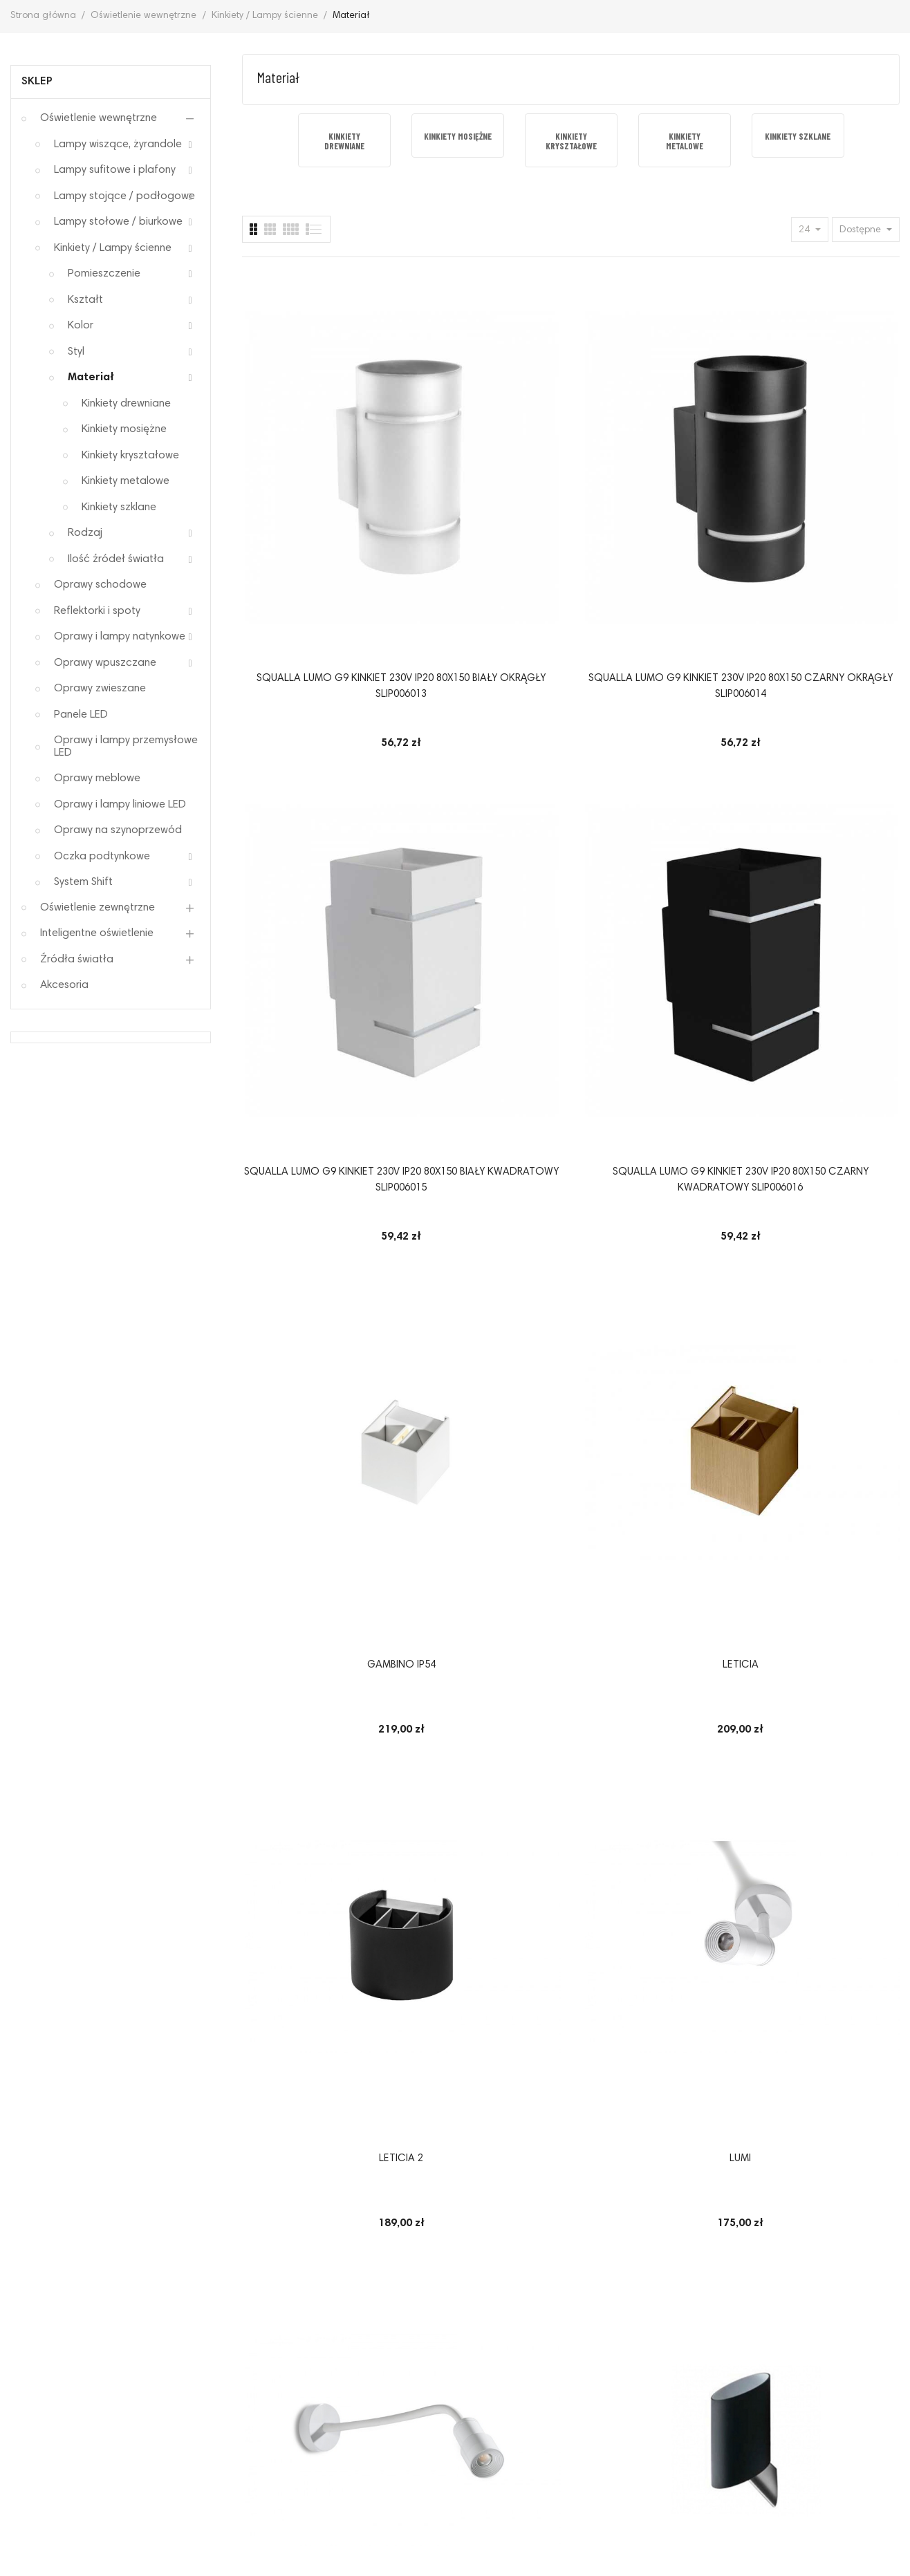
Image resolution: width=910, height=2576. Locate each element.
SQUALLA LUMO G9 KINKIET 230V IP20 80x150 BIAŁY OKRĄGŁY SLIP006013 (317, 493)
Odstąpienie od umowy (368, 2396)
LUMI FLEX (316, 1060)
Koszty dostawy (695, 2396)
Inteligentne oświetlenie (97, 933)
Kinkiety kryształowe (130, 455)
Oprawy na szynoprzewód (118, 830)
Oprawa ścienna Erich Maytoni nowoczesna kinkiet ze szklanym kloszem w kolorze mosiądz (825, 1376)
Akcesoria (64, 985)
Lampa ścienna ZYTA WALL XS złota (825, 1068)
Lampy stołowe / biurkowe (118, 221)
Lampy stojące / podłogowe (124, 196)
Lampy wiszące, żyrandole (118, 144)
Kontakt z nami (848, 2396)
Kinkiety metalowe (125, 481)
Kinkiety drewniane (126, 403)
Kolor (80, 325)
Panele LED (81, 714)
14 (865, 2074)
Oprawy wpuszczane (105, 663)
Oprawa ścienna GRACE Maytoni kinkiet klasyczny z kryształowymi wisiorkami (486, 1667)
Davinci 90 (316, 1935)
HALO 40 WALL (486, 1935)
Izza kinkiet (655, 1351)
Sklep (37, 81)
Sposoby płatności (491, 2396)
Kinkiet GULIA (825, 1935)
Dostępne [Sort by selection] (861, 230)
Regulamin (50, 2396)
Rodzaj (85, 533)
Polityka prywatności (238, 2396)
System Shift (83, 882)
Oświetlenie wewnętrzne (98, 118)
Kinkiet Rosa (486, 1060)
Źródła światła (76, 959)
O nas (773, 2396)
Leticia (486, 768)
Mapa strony (455, 2419)
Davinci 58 (485, 1351)
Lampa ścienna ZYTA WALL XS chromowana (655, 1068)
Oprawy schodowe (100, 584)
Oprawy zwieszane (100, 688)
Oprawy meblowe (97, 778)
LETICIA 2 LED (316, 1351)
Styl (76, 351)
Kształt (85, 300)
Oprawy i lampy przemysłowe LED (126, 746)
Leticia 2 (655, 768)
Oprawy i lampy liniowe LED (120, 804)
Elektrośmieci (595, 2396)
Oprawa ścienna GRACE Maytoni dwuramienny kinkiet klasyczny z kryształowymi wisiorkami (316, 1667)
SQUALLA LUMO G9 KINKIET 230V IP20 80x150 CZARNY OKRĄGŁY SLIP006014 (486, 493)
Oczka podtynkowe (102, 856)
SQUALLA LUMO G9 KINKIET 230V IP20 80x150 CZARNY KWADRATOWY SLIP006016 (825, 493)
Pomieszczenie (104, 273)
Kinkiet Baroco (656, 1935)
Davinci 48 (825, 1643)
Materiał (91, 377)
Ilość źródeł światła (116, 559)
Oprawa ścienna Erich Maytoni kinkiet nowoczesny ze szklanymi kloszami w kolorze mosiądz (655, 1668)
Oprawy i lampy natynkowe (119, 636)
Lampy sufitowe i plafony (115, 170)
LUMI (825, 768)
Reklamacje (130, 2396)
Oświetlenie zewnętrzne (97, 907)
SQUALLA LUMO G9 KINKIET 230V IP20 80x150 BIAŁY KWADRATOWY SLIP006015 (656, 493)
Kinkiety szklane (119, 507)
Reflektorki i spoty (97, 611)
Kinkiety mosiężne (124, 429)
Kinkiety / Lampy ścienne (112, 248)
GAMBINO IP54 (316, 768)
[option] (344, 140)
